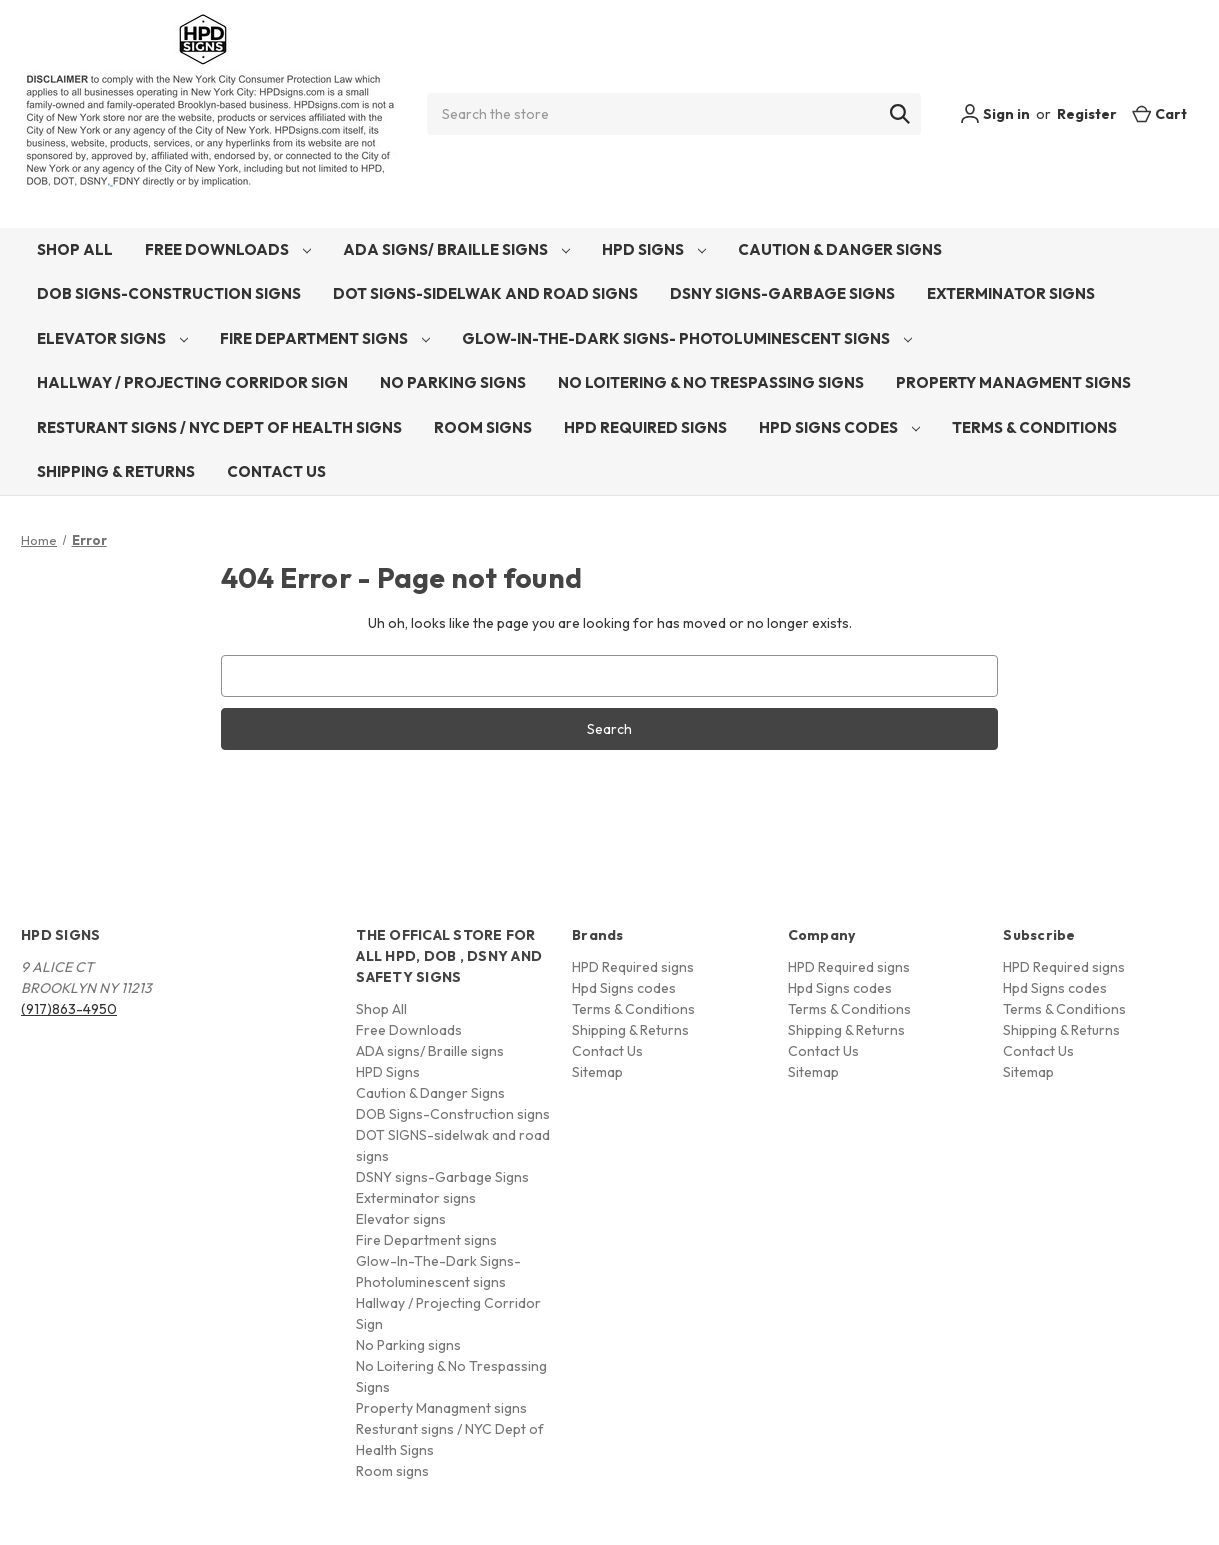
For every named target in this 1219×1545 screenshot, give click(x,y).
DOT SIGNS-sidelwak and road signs (485, 293)
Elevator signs (112, 338)
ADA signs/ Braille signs (456, 249)
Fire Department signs (325, 338)
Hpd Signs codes (839, 427)
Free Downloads (228, 249)
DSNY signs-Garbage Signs (782, 293)
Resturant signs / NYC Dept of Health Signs (219, 427)
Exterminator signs (1011, 293)
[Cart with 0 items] (1159, 114)
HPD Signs (654, 249)
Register (1087, 114)
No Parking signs (453, 382)
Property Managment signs (1013, 382)
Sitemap (597, 1072)
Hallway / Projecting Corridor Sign (192, 382)
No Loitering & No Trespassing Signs (711, 382)
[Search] (900, 114)
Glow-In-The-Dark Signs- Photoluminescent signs (687, 338)
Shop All (75, 249)
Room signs (483, 427)
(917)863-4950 (69, 1009)
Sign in (995, 114)
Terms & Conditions (1034, 427)
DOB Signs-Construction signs (169, 293)
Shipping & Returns (116, 471)
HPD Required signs (645, 427)
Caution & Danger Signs (840, 249)
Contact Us (276, 471)
